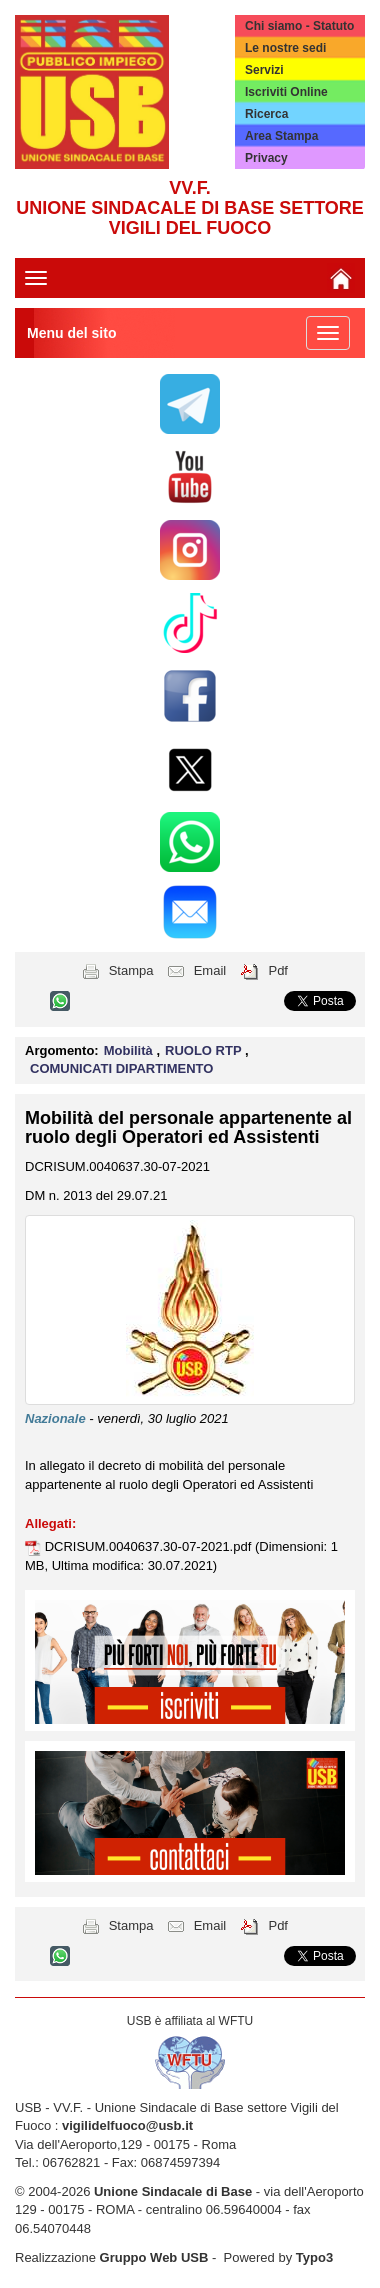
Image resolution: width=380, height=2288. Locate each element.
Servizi (264, 70)
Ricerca (266, 114)
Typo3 (314, 2257)
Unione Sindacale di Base (173, 2191)
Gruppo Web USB (154, 2257)
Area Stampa (281, 136)
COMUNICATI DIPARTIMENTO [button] (121, 1068)
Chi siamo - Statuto (299, 26)
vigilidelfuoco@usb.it (127, 2125)
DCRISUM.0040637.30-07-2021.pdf (150, 1546)
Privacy (266, 158)
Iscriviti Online (286, 92)
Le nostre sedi (285, 48)
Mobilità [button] (130, 1050)
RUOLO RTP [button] (205, 1050)
